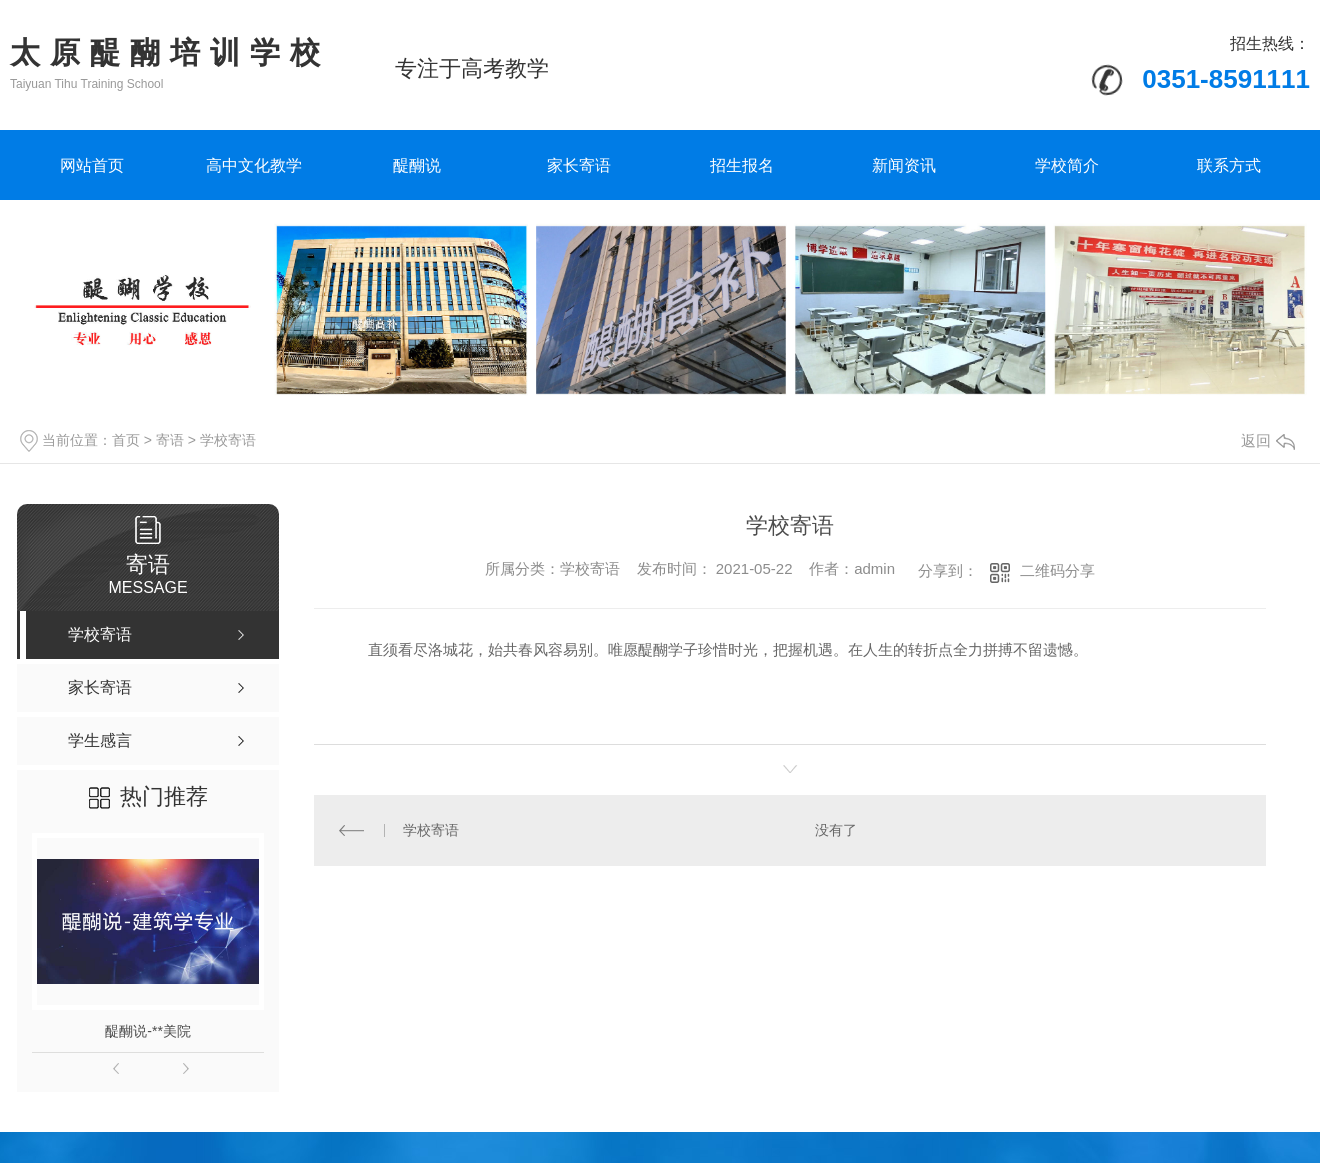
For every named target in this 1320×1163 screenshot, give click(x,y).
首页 (126, 440)
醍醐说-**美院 (148, 1031)
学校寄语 (228, 440)
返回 (1268, 440)
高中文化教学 (254, 165)
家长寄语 (579, 165)
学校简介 (1067, 165)
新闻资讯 (904, 165)
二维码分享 (1057, 570)
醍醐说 (417, 165)
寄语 (170, 440)
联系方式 (1229, 165)
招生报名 (742, 165)
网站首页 (92, 165)
